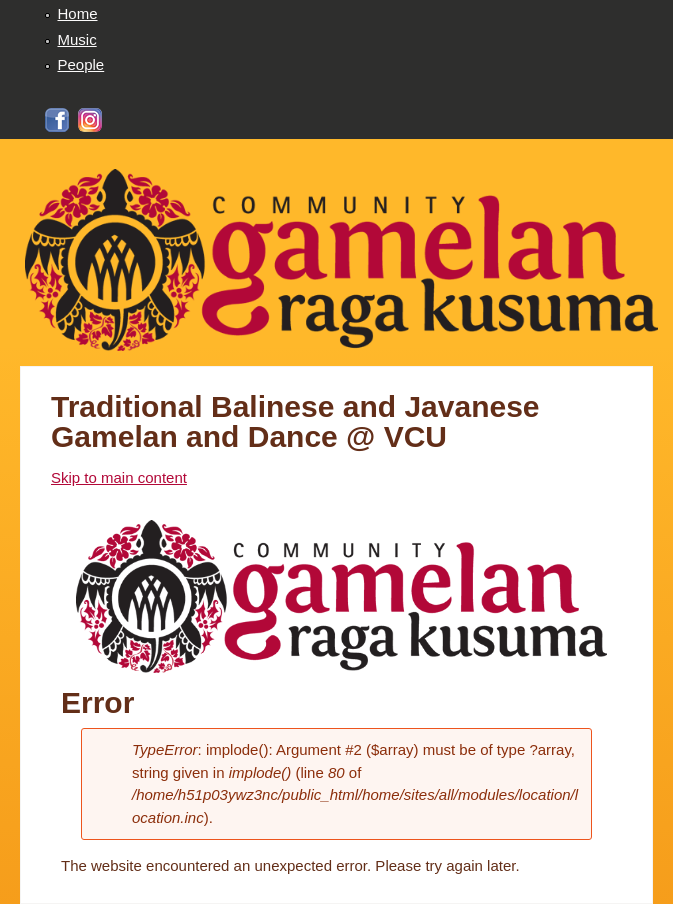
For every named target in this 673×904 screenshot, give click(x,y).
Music (77, 39)
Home (78, 13)
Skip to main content (119, 477)
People (81, 64)
